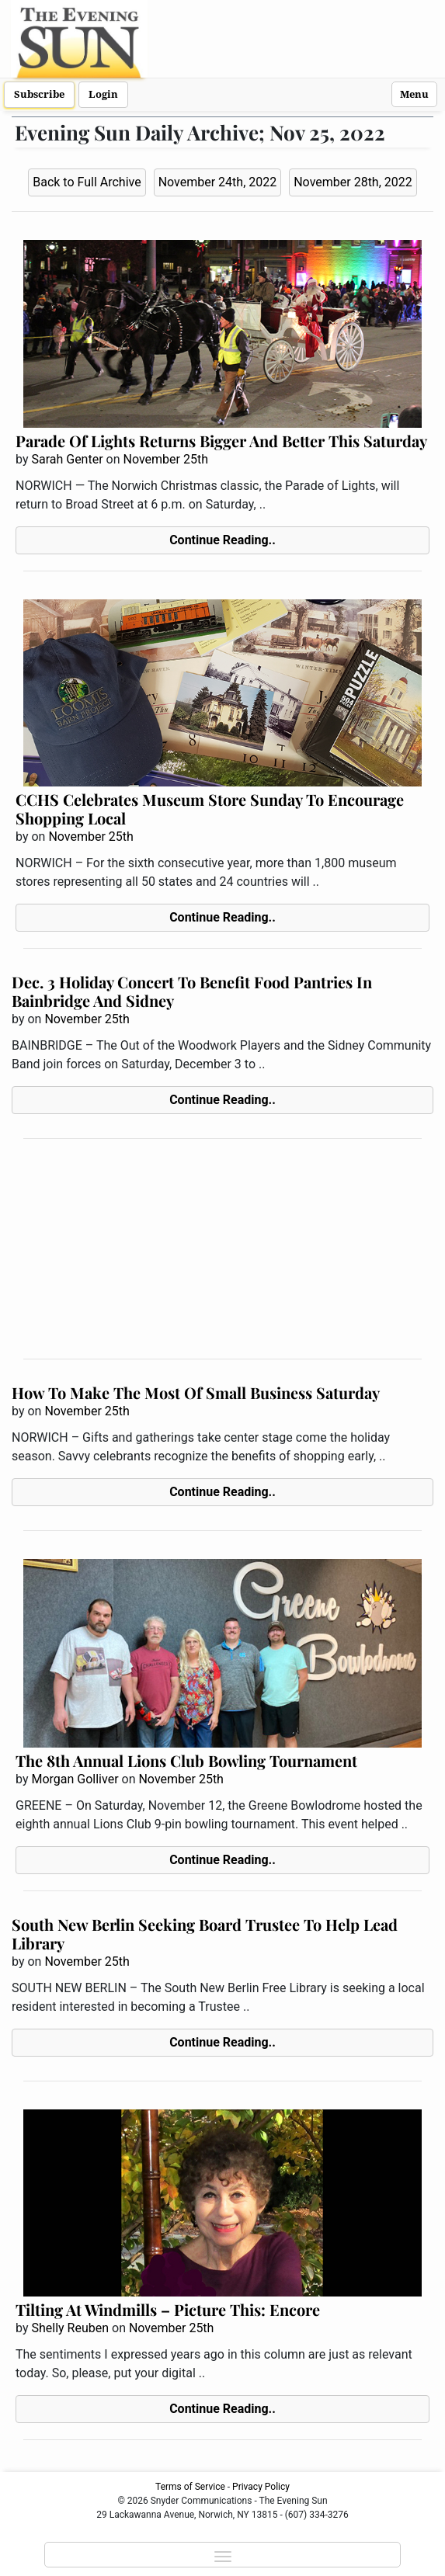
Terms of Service (190, 2486)
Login (103, 94)
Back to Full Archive (87, 182)
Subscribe (39, 94)
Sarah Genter (67, 459)
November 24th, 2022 (217, 182)
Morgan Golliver (74, 1779)
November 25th (165, 459)
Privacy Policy (261, 2486)
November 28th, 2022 (353, 182)
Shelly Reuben (70, 2328)
